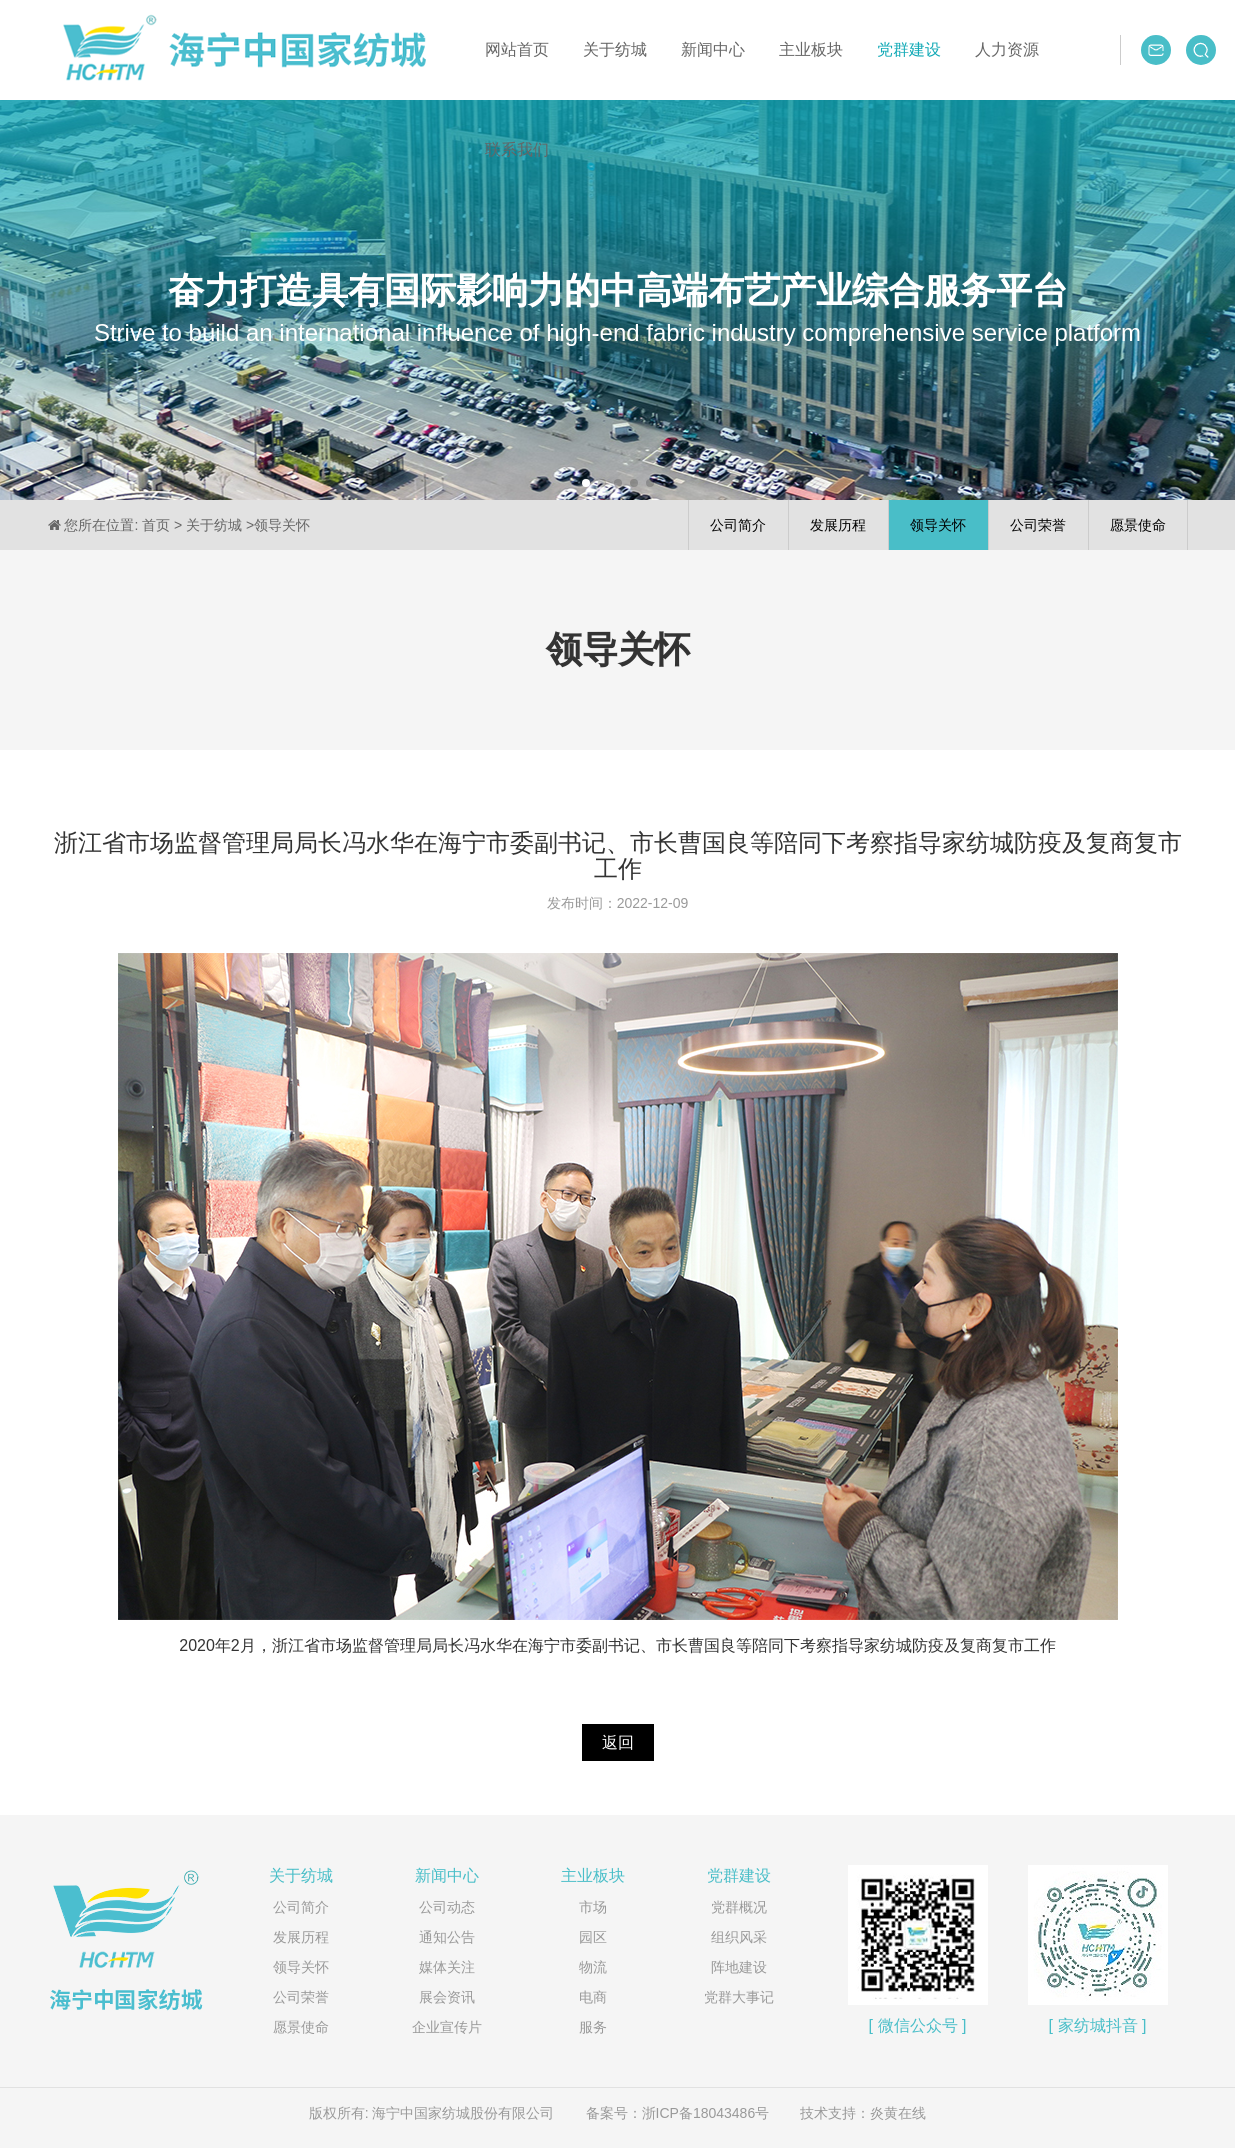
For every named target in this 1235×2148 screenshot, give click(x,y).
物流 (593, 1967)
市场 (593, 1907)
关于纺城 (615, 49)
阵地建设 (739, 1967)
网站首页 (517, 49)
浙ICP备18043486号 (706, 2113)
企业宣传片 (447, 2027)
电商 (593, 1997)
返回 (618, 1742)
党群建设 (909, 49)
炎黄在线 (898, 2113)
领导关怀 (301, 1967)
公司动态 (447, 1907)
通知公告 (447, 1937)
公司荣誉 (301, 1997)
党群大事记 (739, 1997)
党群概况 (739, 1907)
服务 (593, 2027)
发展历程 (301, 1937)
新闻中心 (713, 49)
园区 (593, 1937)
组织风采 (739, 1937)
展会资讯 (447, 1997)
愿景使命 (301, 2027)
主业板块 (811, 49)
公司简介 (301, 1907)
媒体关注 (447, 1967)
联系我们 (517, 149)
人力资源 (1007, 49)
